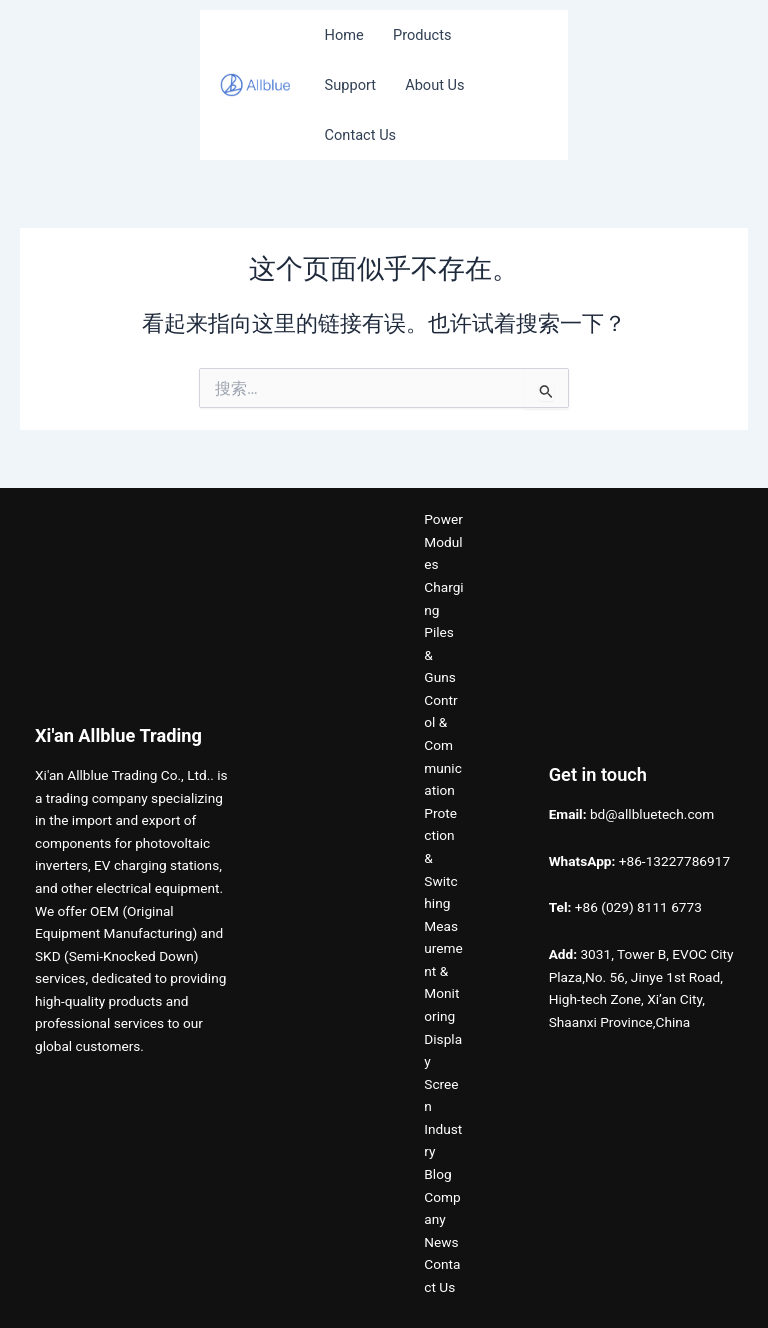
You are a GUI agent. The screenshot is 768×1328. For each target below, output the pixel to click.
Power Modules (443, 541)
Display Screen (443, 1073)
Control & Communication (443, 745)
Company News (442, 1219)
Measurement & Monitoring (443, 971)
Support (350, 85)
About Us (434, 85)
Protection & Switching (440, 858)
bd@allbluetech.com (652, 814)
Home (344, 35)
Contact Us (361, 135)
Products (422, 35)
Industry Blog (443, 1151)
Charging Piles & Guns (443, 632)
